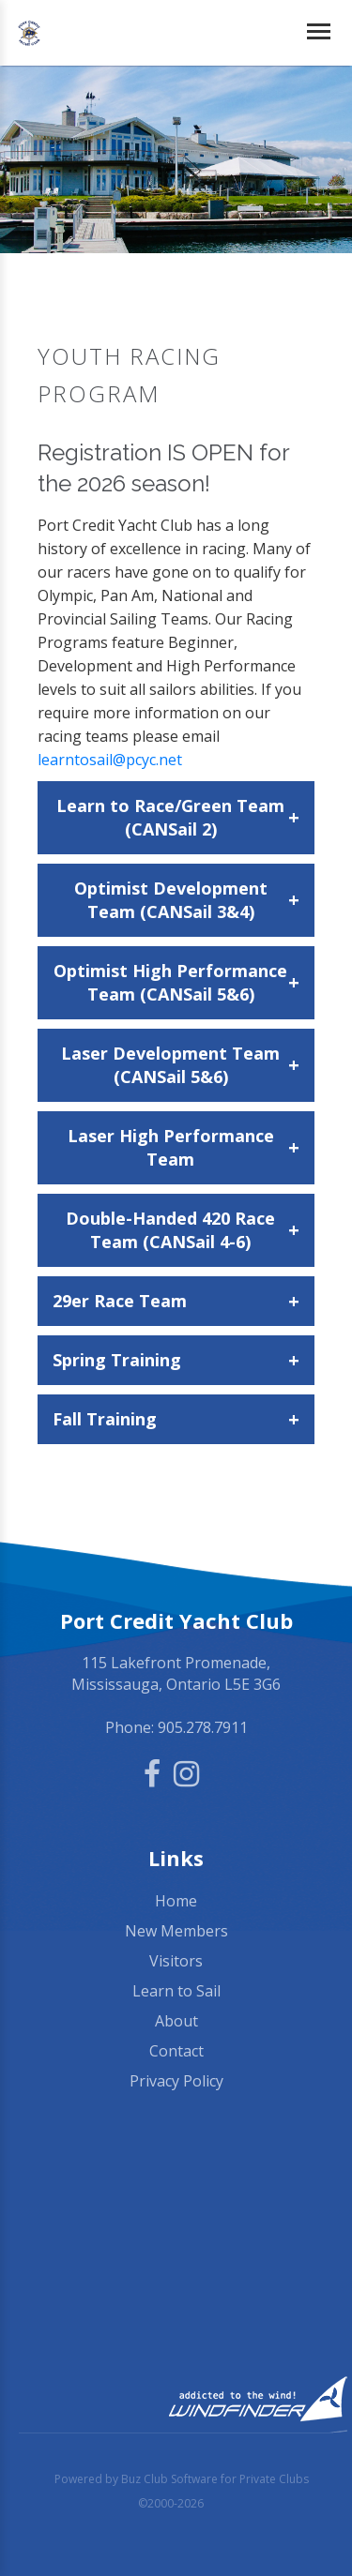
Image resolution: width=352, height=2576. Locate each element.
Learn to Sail (176, 1991)
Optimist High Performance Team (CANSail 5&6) (176, 982)
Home (176, 1901)
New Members (176, 1931)
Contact (176, 2051)
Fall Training (176, 1419)
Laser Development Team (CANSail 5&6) (180, 1065)
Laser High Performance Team (184, 1147)
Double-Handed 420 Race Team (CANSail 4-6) (182, 1230)
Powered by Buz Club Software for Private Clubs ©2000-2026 (181, 2491)
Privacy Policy (176, 2081)
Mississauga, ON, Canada (176, 2249)
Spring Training (176, 1360)
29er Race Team (176, 1301)
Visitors (176, 1961)
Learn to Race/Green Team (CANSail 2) (177, 817)
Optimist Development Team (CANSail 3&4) (187, 900)
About (176, 2021)
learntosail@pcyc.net (110, 759)
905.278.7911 (203, 1727)
